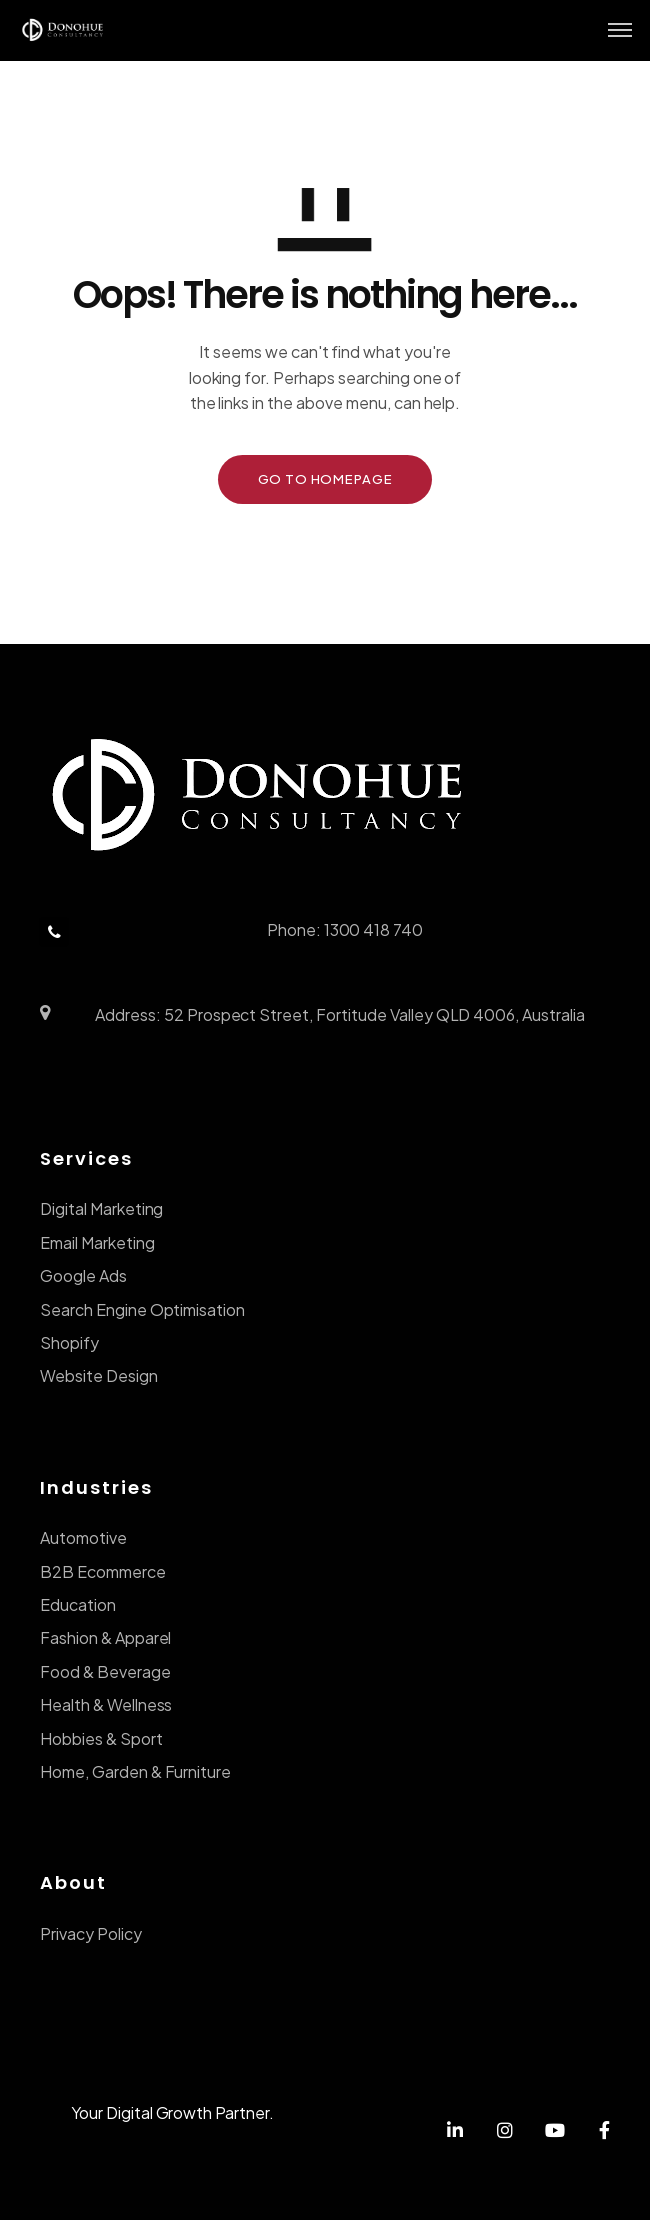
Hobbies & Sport (101, 1738)
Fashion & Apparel (105, 1637)
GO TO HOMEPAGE (325, 479)
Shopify (69, 1342)
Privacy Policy (91, 1933)
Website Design (99, 1375)
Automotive (83, 1537)
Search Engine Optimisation (142, 1309)
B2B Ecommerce (103, 1571)
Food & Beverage (105, 1671)
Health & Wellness (106, 1704)
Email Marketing (97, 1242)
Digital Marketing (101, 1208)
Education (78, 1604)
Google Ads (83, 1275)
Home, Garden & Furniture (135, 1771)
